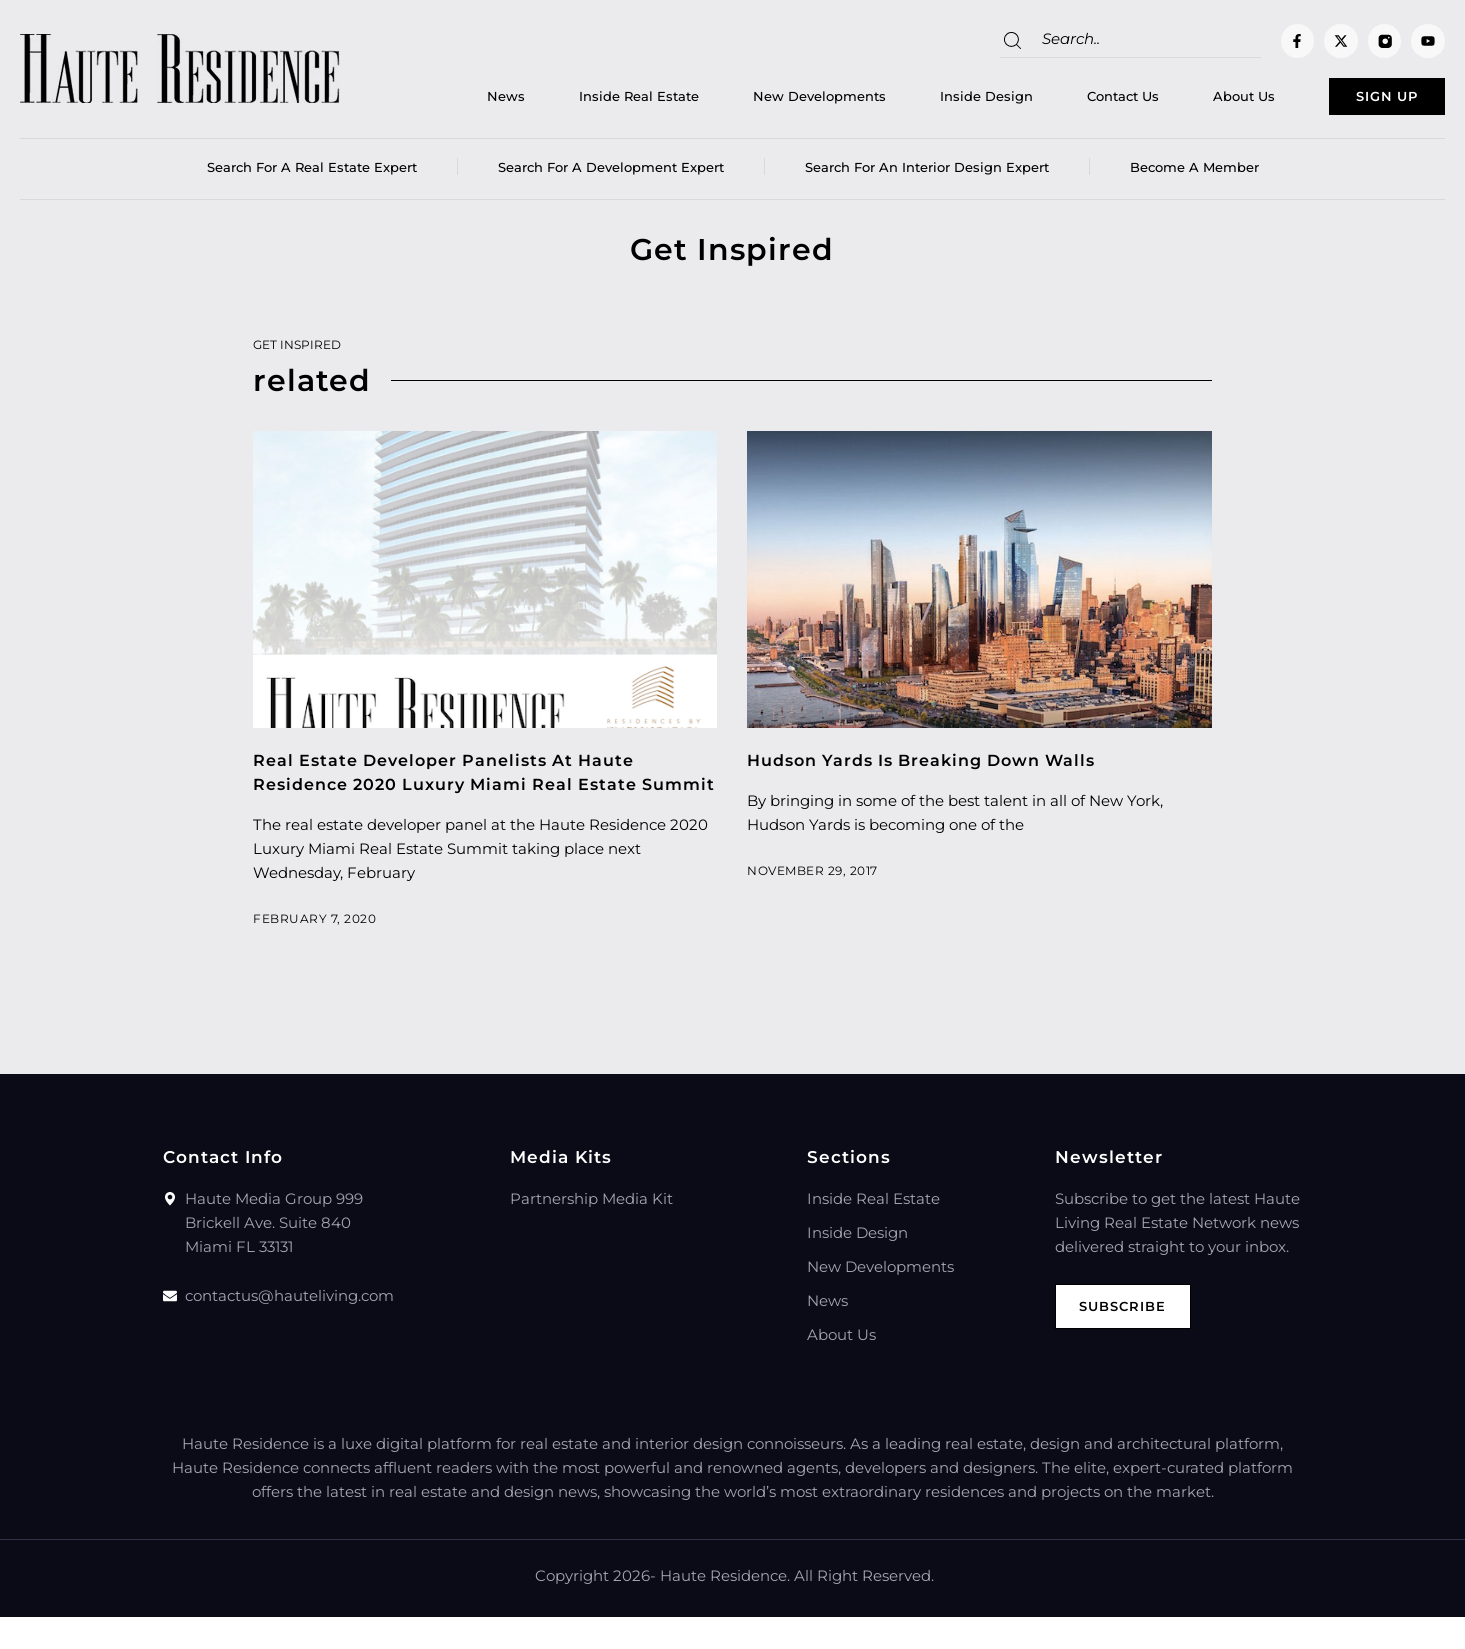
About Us (1190, 101)
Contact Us (1069, 101)
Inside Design (932, 101)
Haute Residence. (725, 1607)
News (452, 101)
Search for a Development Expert (611, 175)
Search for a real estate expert (312, 175)
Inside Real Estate (585, 101)
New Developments (765, 101)
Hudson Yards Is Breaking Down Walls (933, 768)
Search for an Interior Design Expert (927, 175)
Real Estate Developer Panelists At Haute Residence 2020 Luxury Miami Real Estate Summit (456, 792)
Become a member (1194, 175)
